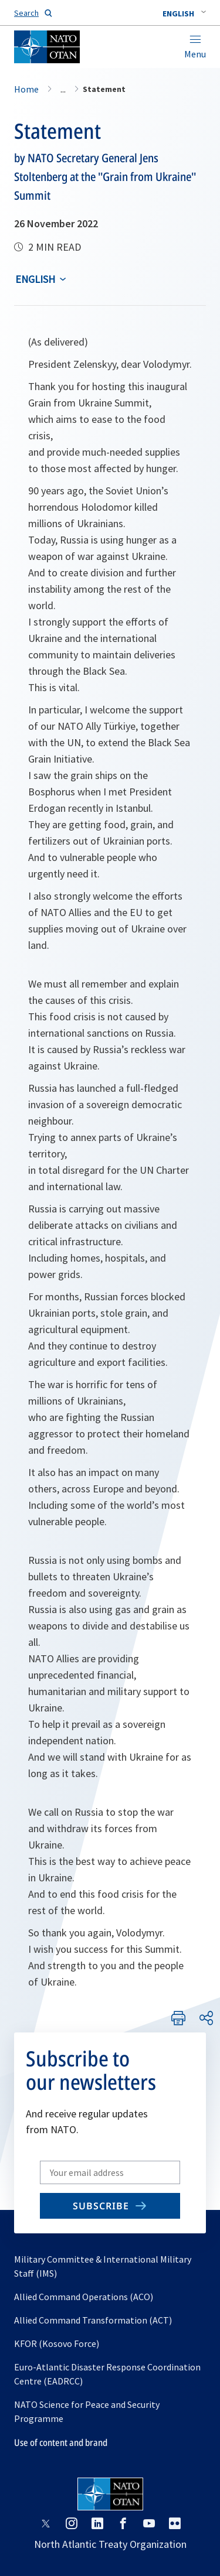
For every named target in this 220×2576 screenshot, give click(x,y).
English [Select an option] (35, 279)
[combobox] (184, 13)
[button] (184, 13)
